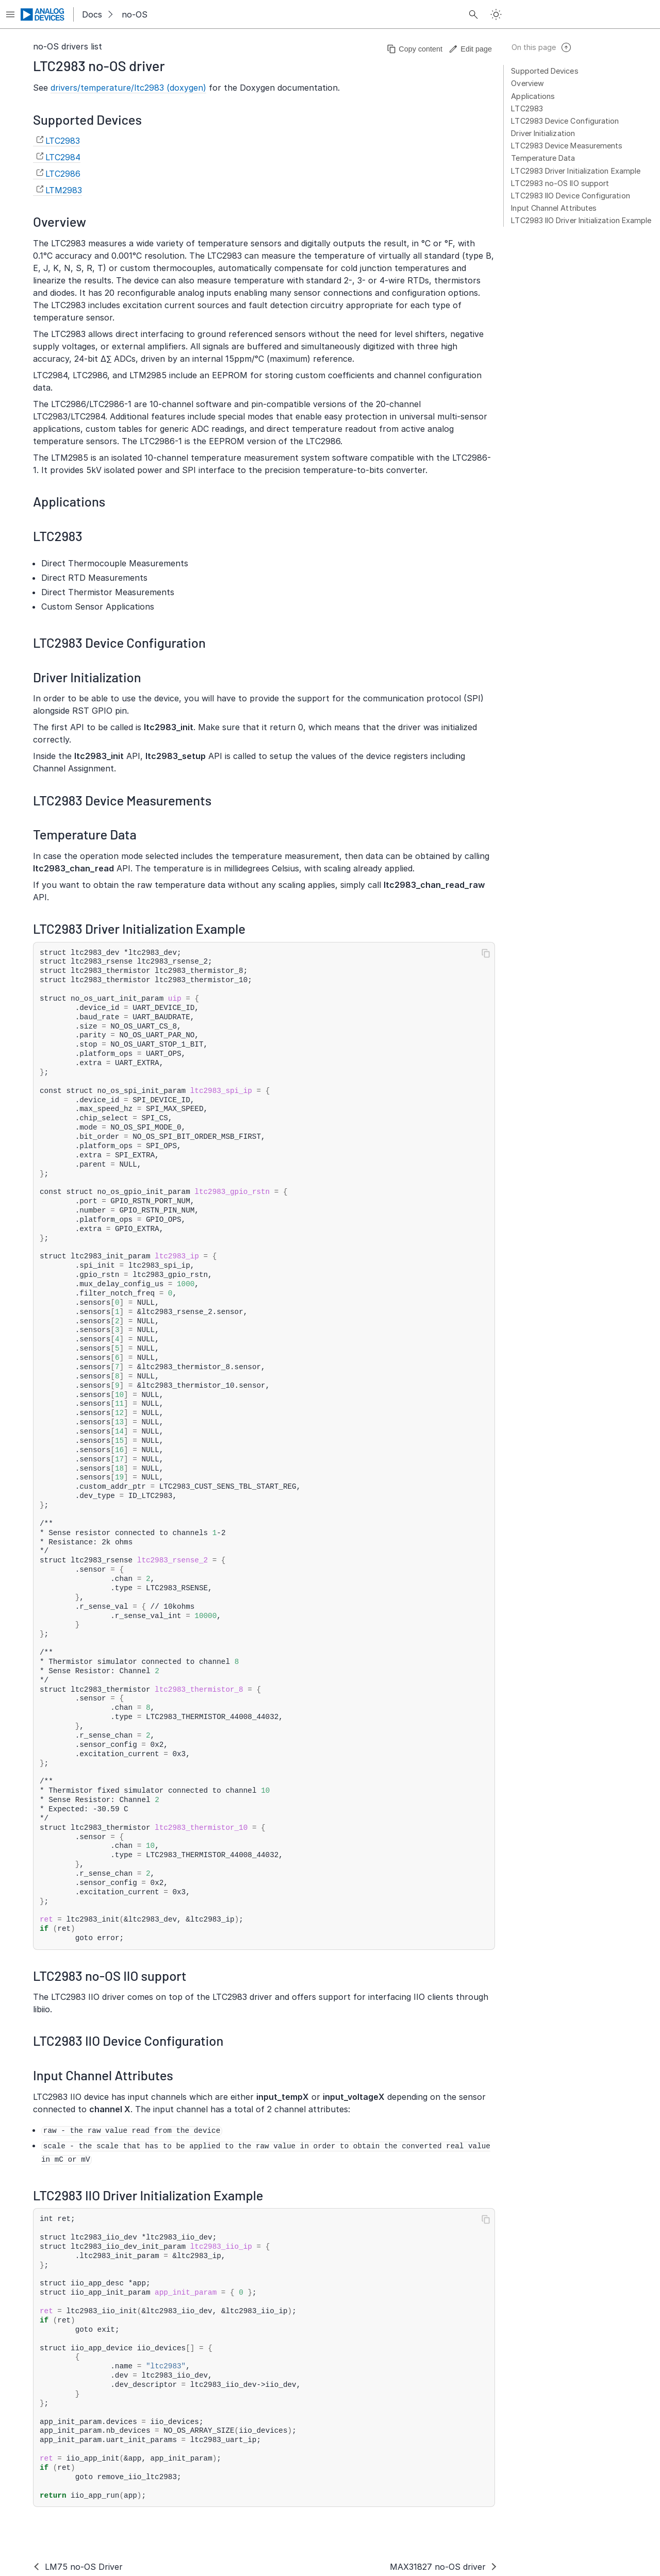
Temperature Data (543, 158)
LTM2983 (63, 190)
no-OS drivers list (67, 46)
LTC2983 (527, 108)
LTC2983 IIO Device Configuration (570, 195)
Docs (92, 14)
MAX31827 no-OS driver (438, 2567)
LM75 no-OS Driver (84, 2567)
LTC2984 (62, 157)
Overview (527, 83)
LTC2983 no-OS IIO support (560, 183)
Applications (533, 96)
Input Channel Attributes (554, 208)
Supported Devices (544, 70)
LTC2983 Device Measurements (566, 145)
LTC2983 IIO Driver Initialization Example (581, 220)
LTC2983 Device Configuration (565, 120)
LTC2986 (62, 174)
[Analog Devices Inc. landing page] (43, 14)
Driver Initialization (543, 133)
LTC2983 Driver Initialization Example (575, 170)
